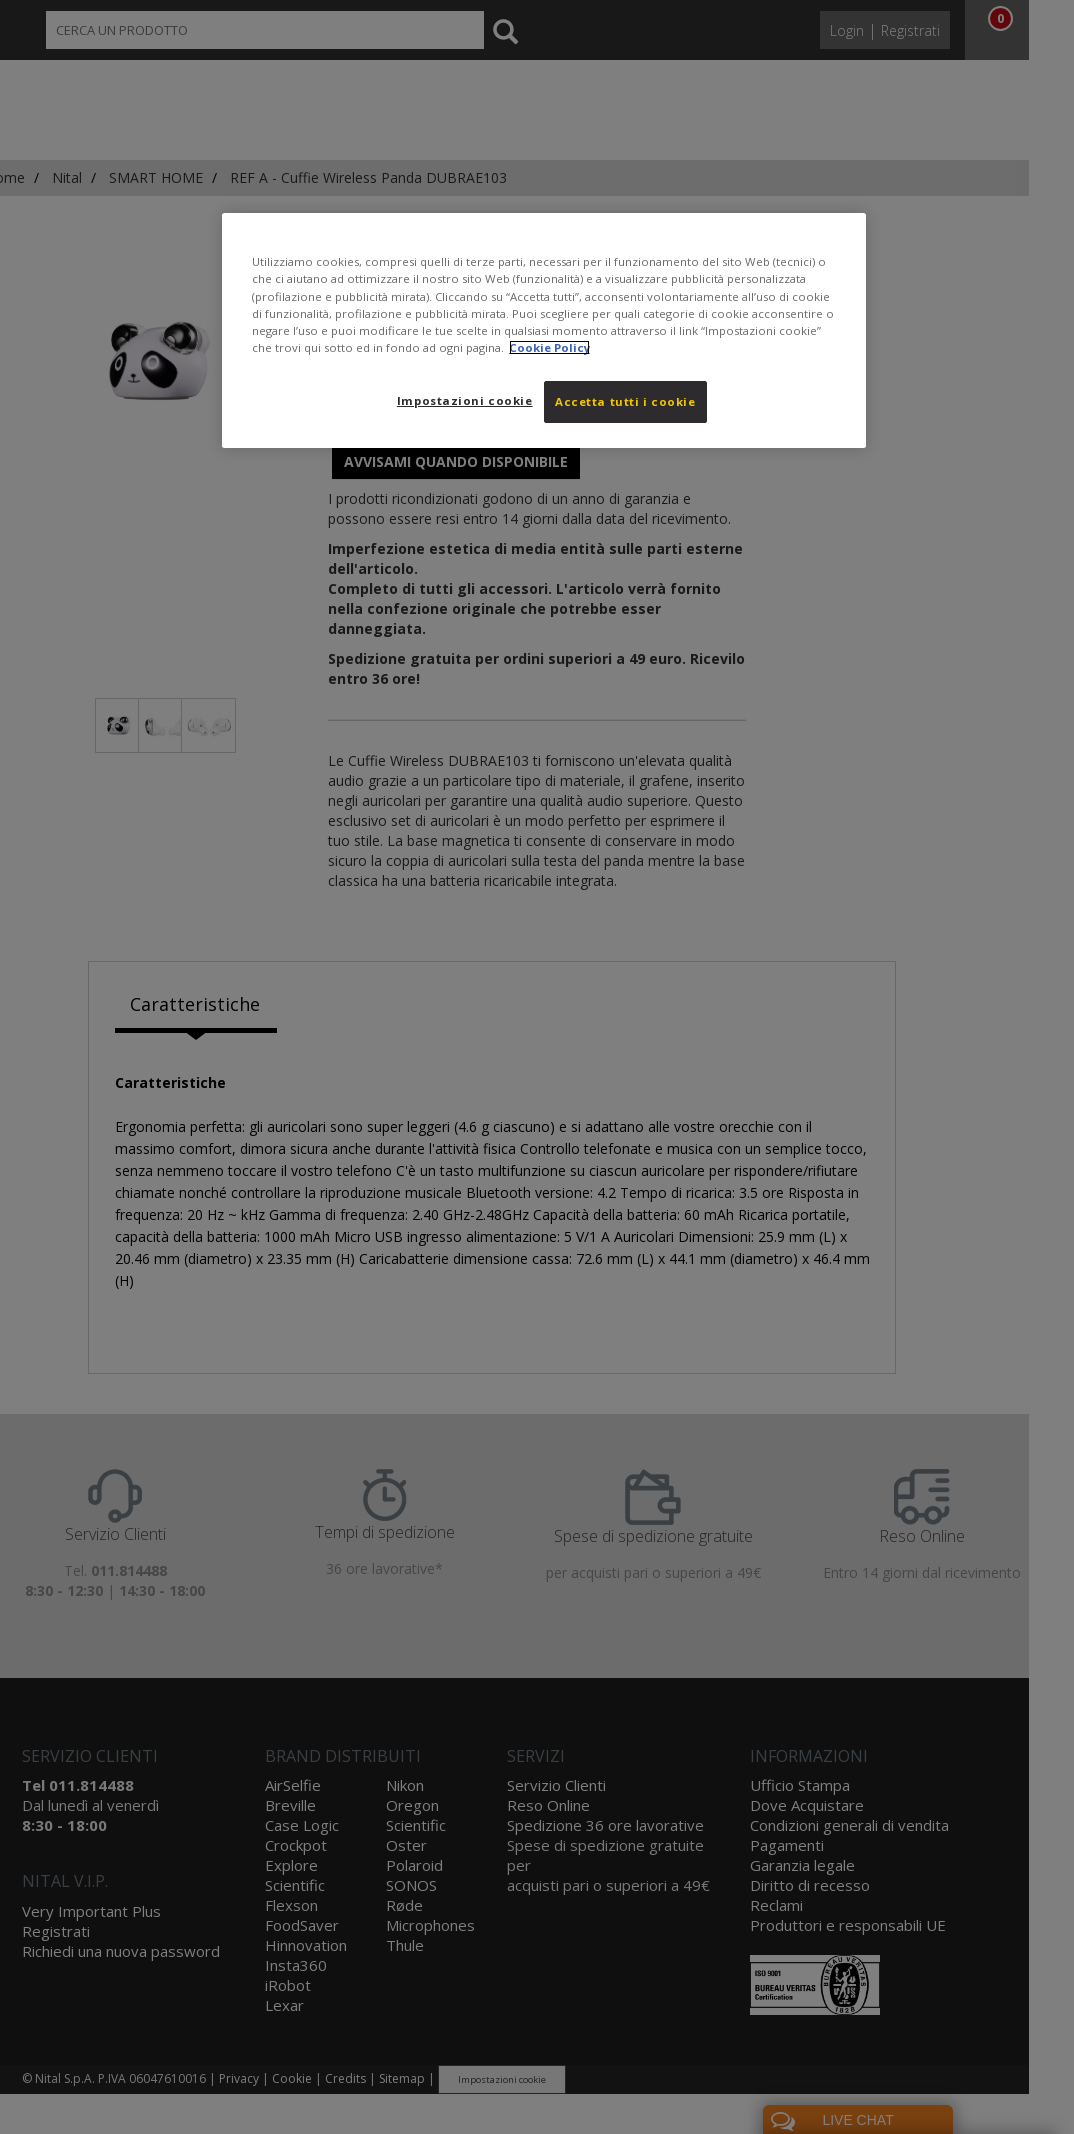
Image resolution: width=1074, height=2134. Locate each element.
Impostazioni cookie (465, 400)
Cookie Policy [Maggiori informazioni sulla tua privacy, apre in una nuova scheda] (549, 347)
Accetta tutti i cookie (625, 401)
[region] (544, 330)
